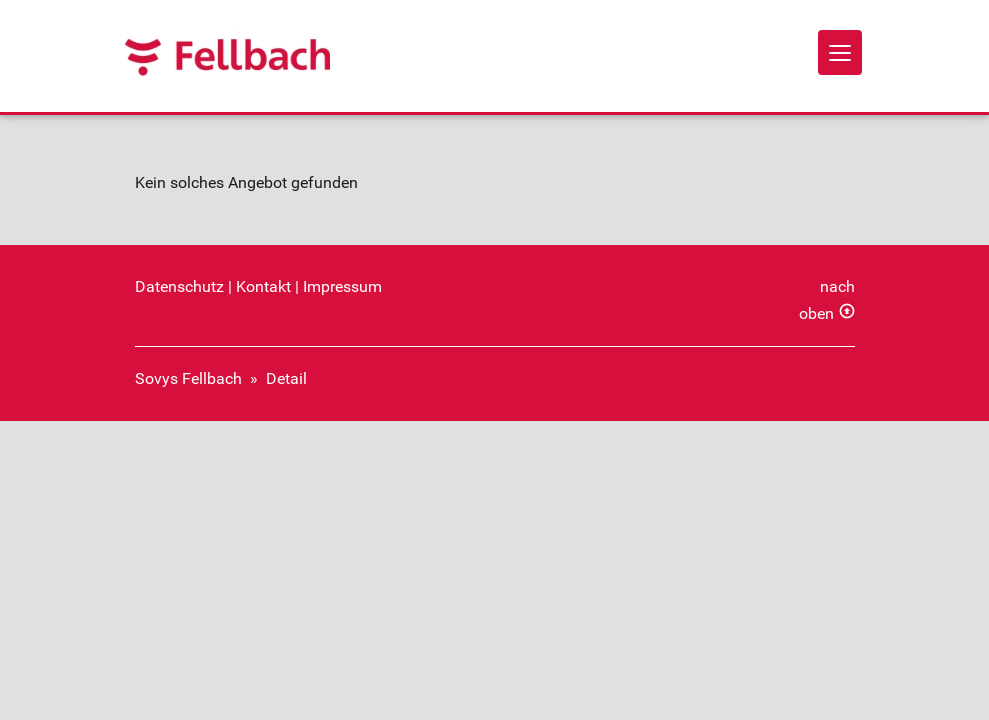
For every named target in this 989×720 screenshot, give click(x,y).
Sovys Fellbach (188, 378)
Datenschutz (179, 286)
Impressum (342, 286)
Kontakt (263, 286)
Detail (286, 378)
